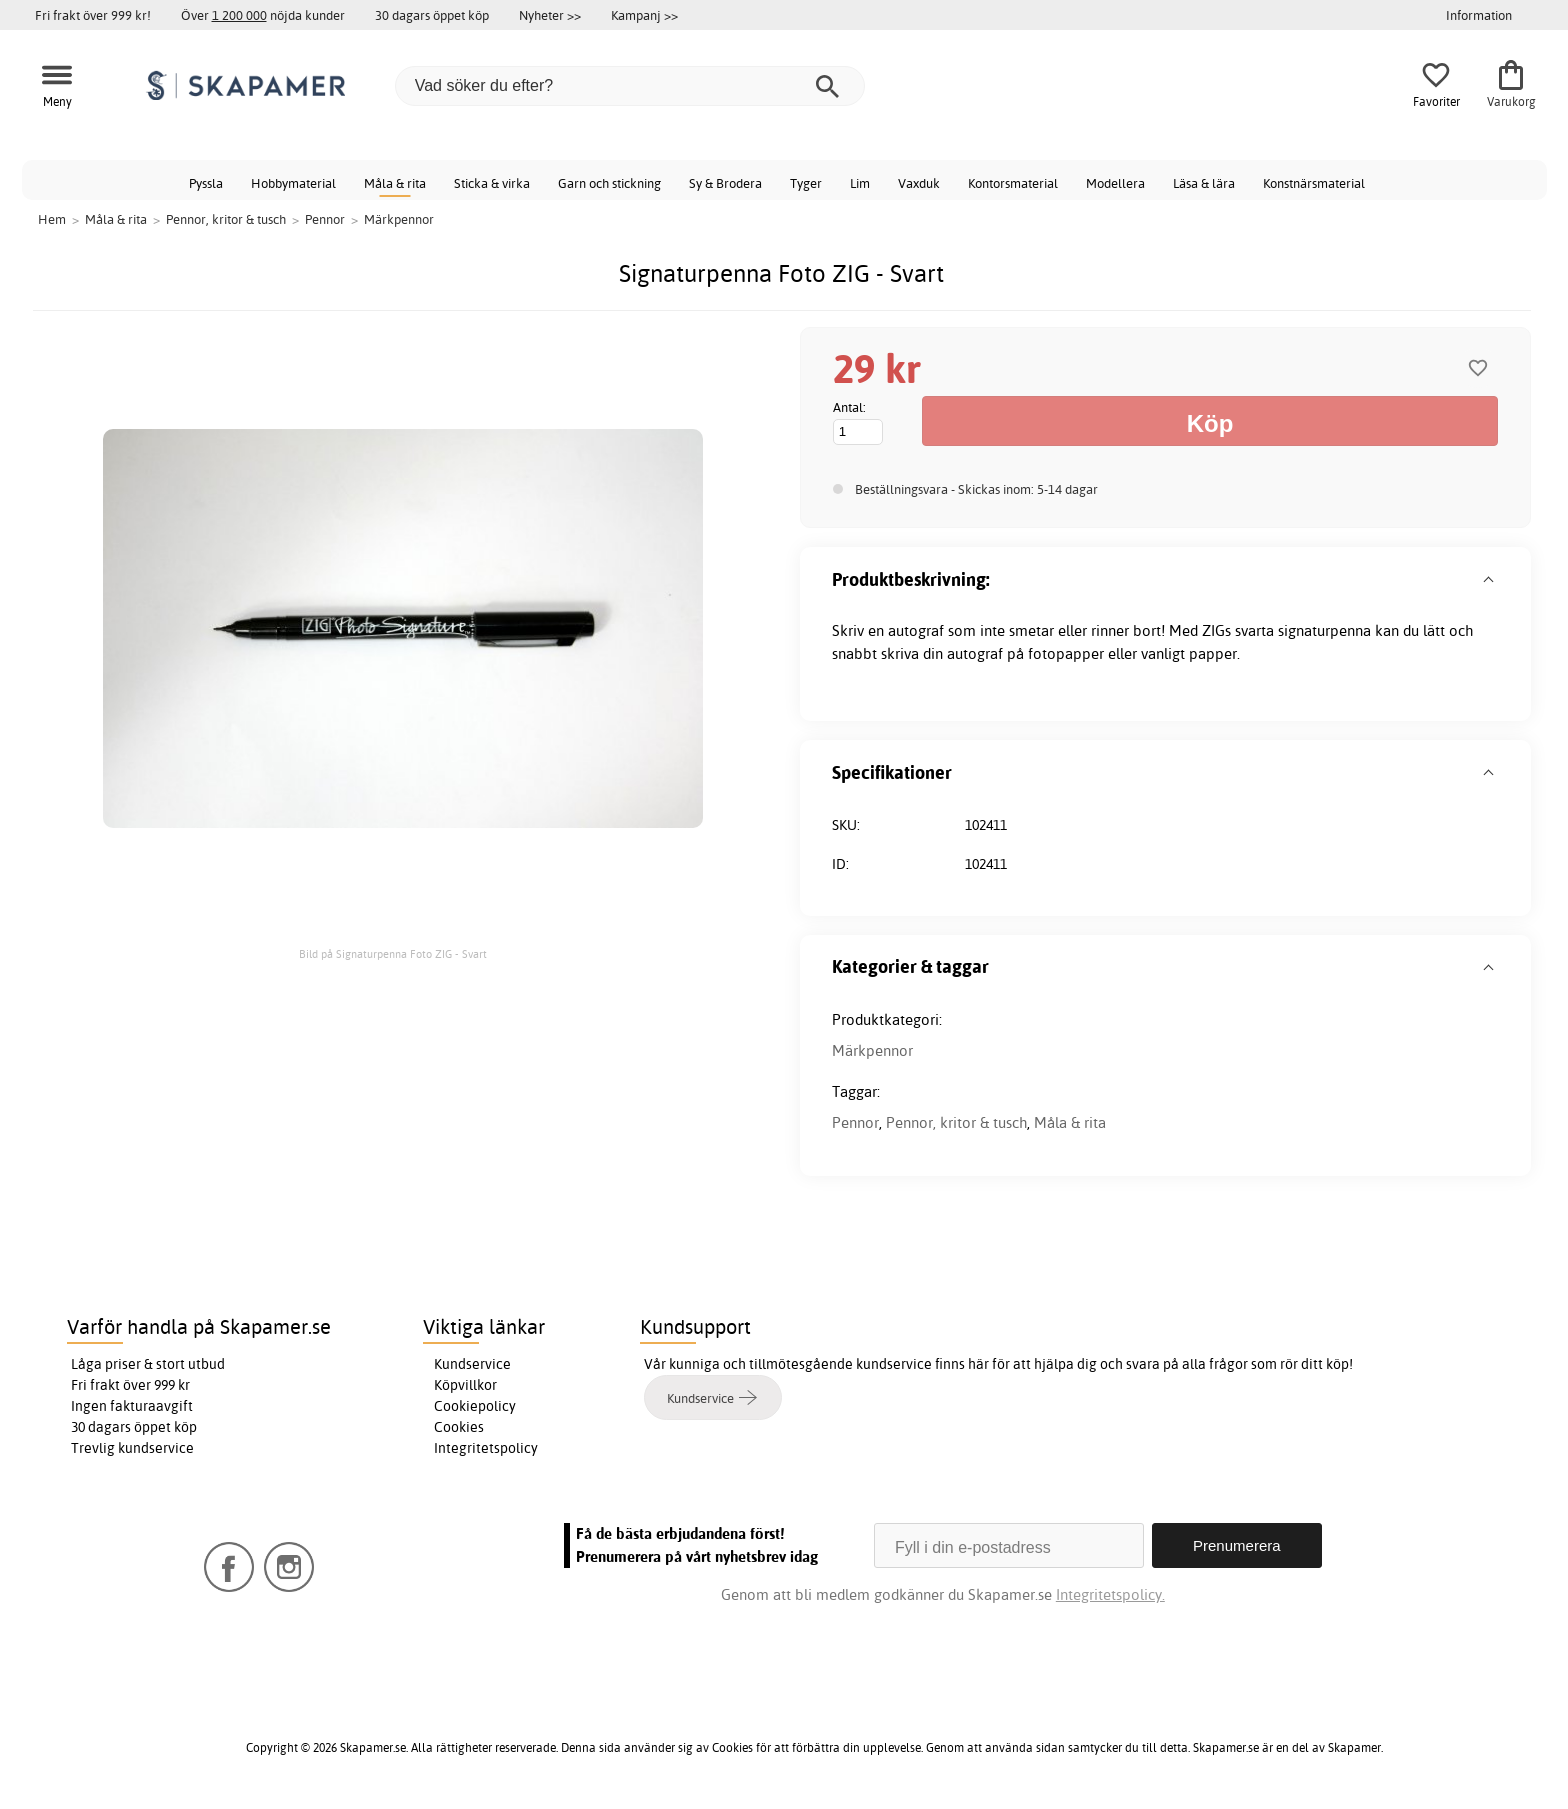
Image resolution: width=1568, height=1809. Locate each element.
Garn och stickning (609, 183)
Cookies (459, 1427)
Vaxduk (919, 183)
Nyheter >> (550, 15)
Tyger (806, 183)
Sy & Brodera (725, 183)
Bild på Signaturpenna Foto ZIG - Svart (393, 954)
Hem (52, 219)
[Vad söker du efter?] (630, 86)
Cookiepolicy (475, 1406)
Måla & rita (395, 183)
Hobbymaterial (293, 183)
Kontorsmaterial (1013, 183)
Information (1479, 15)
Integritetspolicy (486, 1448)
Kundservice (472, 1364)
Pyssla (206, 183)
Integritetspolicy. (1110, 1594)
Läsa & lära (1204, 183)
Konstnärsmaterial (1314, 183)
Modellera (1115, 183)
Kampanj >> (644, 15)
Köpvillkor (465, 1385)
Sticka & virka (492, 183)
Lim (860, 183)
